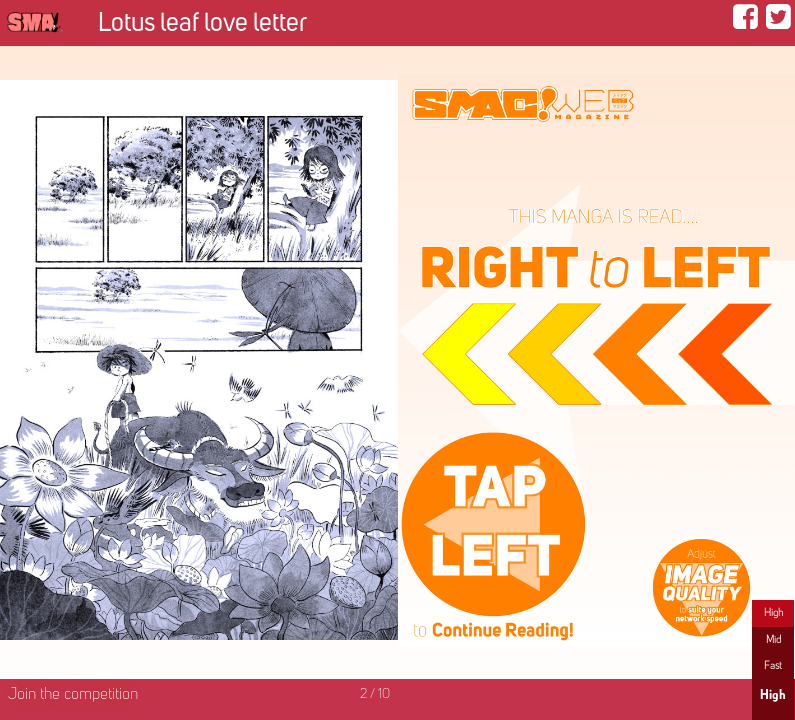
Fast (773, 666)
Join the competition (73, 695)
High (773, 613)
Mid (773, 640)
